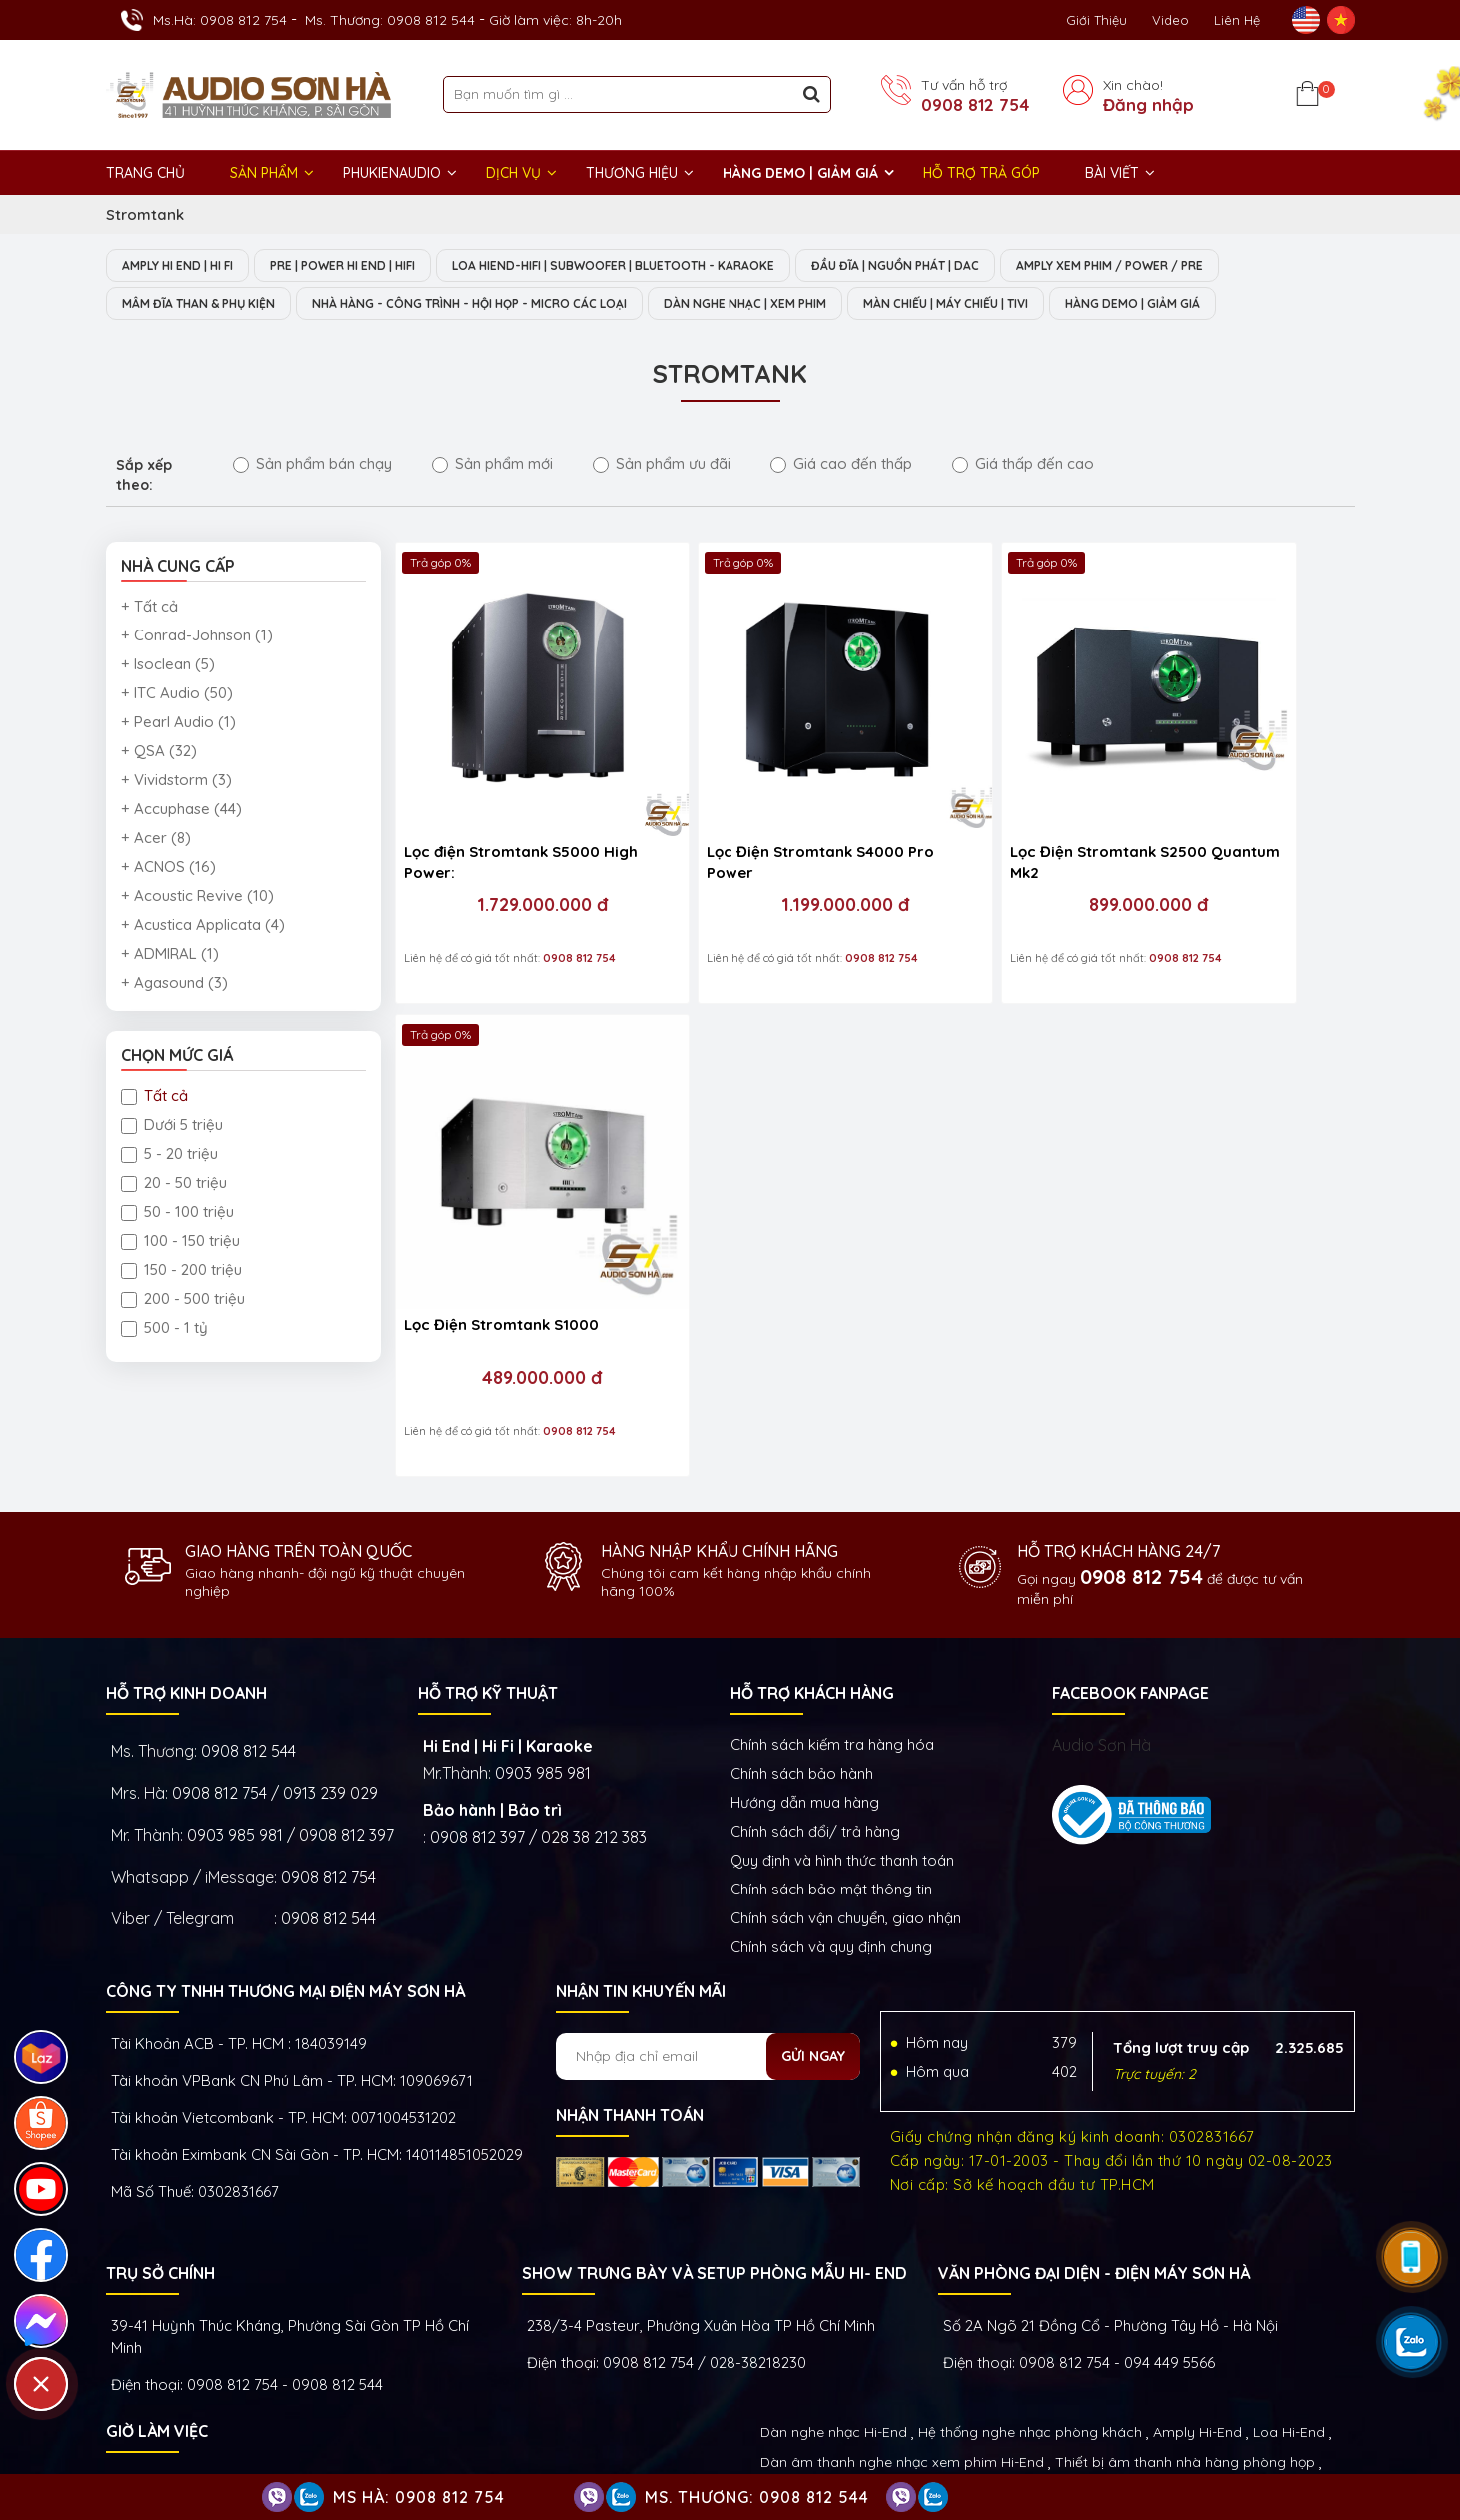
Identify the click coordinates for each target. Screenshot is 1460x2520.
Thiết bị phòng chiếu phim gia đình (874, 2365)
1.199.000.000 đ (748, 842)
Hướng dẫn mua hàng (804, 1675)
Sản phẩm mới (492, 465)
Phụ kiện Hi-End (994, 2395)
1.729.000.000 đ (510, 842)
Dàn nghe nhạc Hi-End (833, 2305)
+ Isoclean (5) (168, 665)
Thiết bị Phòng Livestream (846, 2395)
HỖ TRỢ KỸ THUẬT (488, 1566)
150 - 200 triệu (181, 1271)
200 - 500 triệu (183, 1300)
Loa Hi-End (1289, 2305)
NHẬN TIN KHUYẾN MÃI (641, 1865)
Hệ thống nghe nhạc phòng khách (1030, 2305)
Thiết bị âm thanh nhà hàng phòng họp (1185, 2335)
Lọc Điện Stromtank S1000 (1217, 788)
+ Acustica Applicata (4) (203, 926)
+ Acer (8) (156, 839)
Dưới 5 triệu (172, 1126)
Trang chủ (145, 173)
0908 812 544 (248, 1624)
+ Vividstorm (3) (176, 781)
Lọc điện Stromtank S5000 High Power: (502, 799)
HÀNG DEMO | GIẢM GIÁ (800, 173)
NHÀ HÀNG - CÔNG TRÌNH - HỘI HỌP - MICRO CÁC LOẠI (511, 305)
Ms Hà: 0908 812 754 (419, 2497)
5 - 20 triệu (169, 1155)
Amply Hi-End (1197, 2305)
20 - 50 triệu (174, 1184)
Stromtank (145, 214)
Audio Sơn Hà (1101, 1618)
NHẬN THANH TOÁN (630, 1988)
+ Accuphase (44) (181, 810)
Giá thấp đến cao (1023, 465)
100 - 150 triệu (180, 1242)
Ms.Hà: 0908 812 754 (220, 20)
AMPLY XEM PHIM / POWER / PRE (1206, 266)
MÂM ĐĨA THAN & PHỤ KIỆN (208, 305)
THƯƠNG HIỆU (632, 173)
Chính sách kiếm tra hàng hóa (832, 1617)
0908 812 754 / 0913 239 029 (275, 1666)
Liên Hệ (1237, 20)
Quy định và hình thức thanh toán (842, 1733)
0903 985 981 (543, 1646)
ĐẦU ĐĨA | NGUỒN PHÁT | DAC (972, 266)
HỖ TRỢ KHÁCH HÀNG (812, 1566)
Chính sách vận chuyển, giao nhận (845, 1791)
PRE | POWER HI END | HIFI (370, 266)
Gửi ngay (813, 1929)
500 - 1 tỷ (164, 1329)
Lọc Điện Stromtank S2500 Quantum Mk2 (979, 799)
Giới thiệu (1096, 20)
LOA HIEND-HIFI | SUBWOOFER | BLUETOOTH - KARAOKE (666, 266)
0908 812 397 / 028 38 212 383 (538, 1710)
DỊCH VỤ (513, 173)
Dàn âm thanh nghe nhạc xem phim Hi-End (902, 2335)
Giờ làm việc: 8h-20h (555, 20)
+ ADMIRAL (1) (170, 955)
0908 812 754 (975, 105)
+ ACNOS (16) (168, 868)
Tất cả (154, 1097)
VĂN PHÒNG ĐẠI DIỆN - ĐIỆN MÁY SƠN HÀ (1094, 2146)
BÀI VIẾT (1112, 173)
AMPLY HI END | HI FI (186, 266)
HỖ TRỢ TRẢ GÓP (981, 173)
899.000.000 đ (987, 842)
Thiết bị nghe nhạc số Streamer (1102, 2365)
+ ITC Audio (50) (177, 694)
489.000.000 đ (1227, 842)
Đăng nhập (1148, 105)
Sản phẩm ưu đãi (661, 465)
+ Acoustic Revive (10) (197, 897)
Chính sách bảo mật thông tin (831, 1762)
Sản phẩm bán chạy (312, 465)
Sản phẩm (264, 173)
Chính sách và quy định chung (831, 1820)
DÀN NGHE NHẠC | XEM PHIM (818, 305)
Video (1170, 20)
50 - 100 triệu (177, 1213)
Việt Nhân (1321, 2449)
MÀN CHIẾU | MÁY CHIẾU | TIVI (1041, 305)
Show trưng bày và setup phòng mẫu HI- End (714, 2146)
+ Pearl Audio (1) (178, 723)
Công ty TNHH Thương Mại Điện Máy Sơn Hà (285, 1865)
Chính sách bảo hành (801, 1646)
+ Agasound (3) (174, 984)
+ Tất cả (149, 608)
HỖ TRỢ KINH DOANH (186, 1566)
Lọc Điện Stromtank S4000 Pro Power (741, 799)
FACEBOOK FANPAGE (1130, 1566)
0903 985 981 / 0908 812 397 (290, 1708)
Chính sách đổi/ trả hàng (815, 1704)
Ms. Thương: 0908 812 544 (390, 20)
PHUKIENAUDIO (392, 173)
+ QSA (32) (159, 752)
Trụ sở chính (160, 2146)
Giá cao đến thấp (841, 465)
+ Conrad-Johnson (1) (197, 637)
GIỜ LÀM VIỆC (157, 2304)
